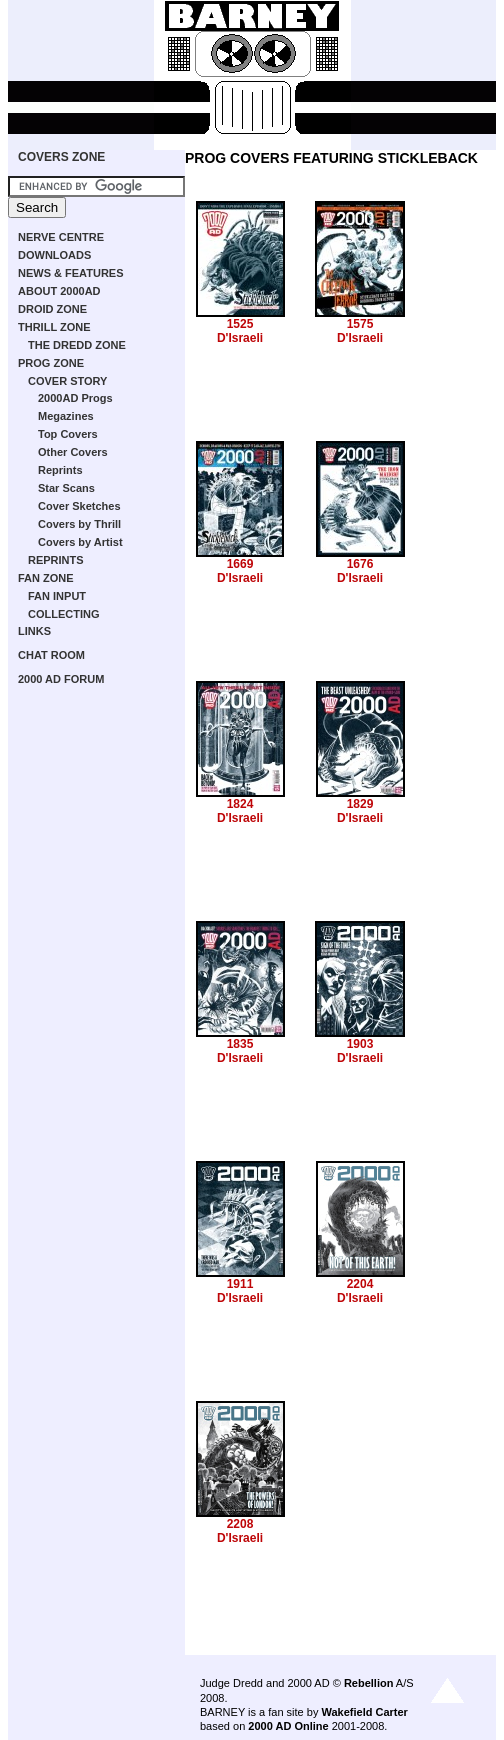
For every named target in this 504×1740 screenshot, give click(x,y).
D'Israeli (240, 338)
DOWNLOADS (54, 255)
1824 (240, 804)
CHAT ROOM (51, 655)
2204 (360, 1284)
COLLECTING (64, 614)
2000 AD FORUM (61, 679)
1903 (360, 1044)
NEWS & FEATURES (71, 273)
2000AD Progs (75, 398)
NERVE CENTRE (61, 237)
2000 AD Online (288, 1726)
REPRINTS (56, 560)
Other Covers (73, 452)
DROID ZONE (52, 309)
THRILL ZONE (54, 327)
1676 (360, 564)
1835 (240, 1044)
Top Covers (68, 434)
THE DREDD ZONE (77, 345)
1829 (360, 804)
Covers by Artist (80, 542)
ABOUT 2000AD (59, 291)
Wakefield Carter (364, 1712)
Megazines (66, 416)
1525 (240, 324)
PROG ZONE (51, 363)
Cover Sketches (79, 506)
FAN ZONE (46, 578)
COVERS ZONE (61, 157)
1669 (240, 564)
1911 (240, 1284)
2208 (240, 1524)
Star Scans (66, 488)
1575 (360, 324)
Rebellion (369, 1683)
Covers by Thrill (79, 524)
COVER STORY (67, 381)
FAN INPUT (57, 596)
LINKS (34, 631)
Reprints (60, 470)
